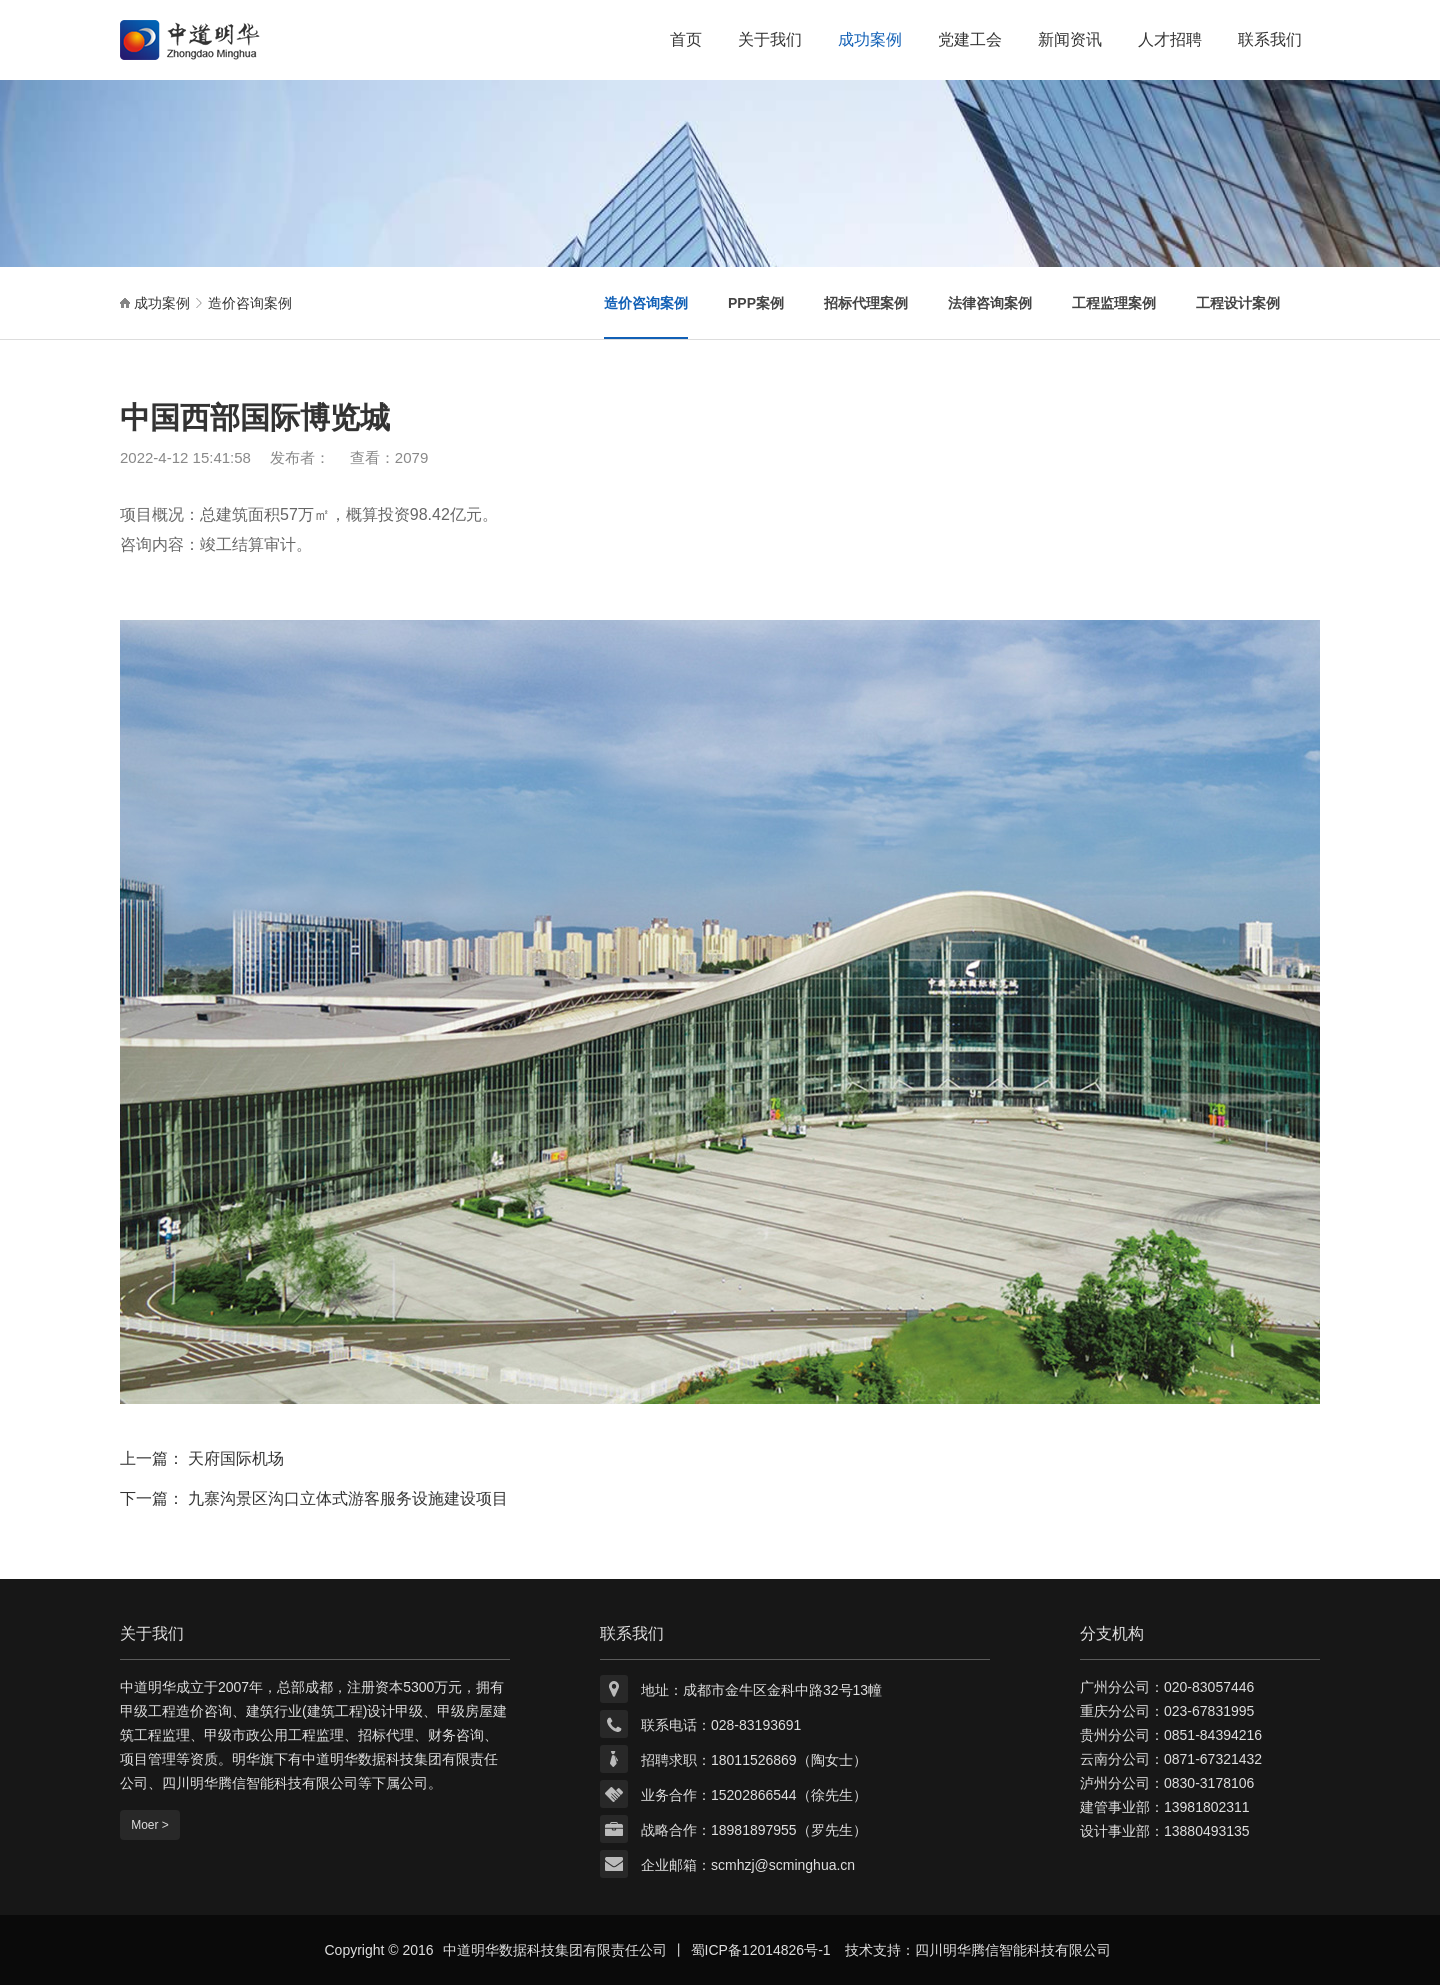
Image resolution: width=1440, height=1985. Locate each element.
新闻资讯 (1070, 39)
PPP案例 (756, 303)
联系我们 (1270, 39)
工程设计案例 (1238, 303)
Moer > (150, 1825)
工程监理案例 (1114, 303)
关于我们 (770, 39)
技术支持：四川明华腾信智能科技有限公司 (978, 1950)
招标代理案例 (866, 303)
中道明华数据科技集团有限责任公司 (555, 1950)
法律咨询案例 (990, 303)
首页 (686, 39)
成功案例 (870, 39)
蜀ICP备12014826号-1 (761, 1950)
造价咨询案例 (250, 303)
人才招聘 (1170, 39)
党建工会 (970, 39)
